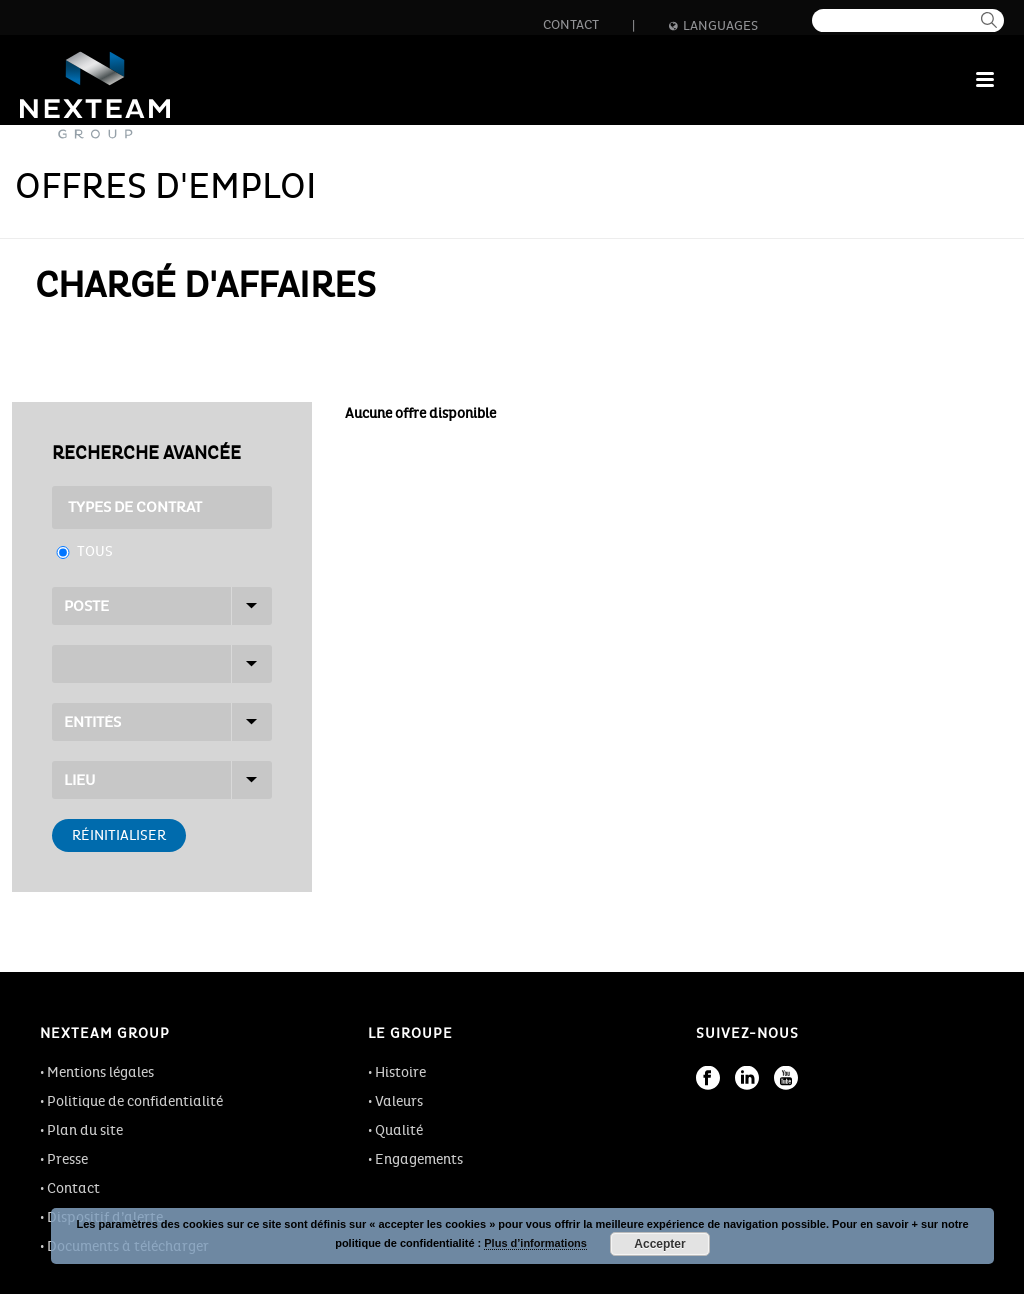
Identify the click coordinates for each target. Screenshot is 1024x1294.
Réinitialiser (119, 835)
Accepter (659, 1244)
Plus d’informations (535, 1243)
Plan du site (85, 1130)
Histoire (400, 1072)
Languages (713, 26)
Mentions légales (100, 1072)
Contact (571, 25)
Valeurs (399, 1101)
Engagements (419, 1159)
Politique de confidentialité (135, 1101)
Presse (67, 1159)
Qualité (399, 1130)
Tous (95, 551)
